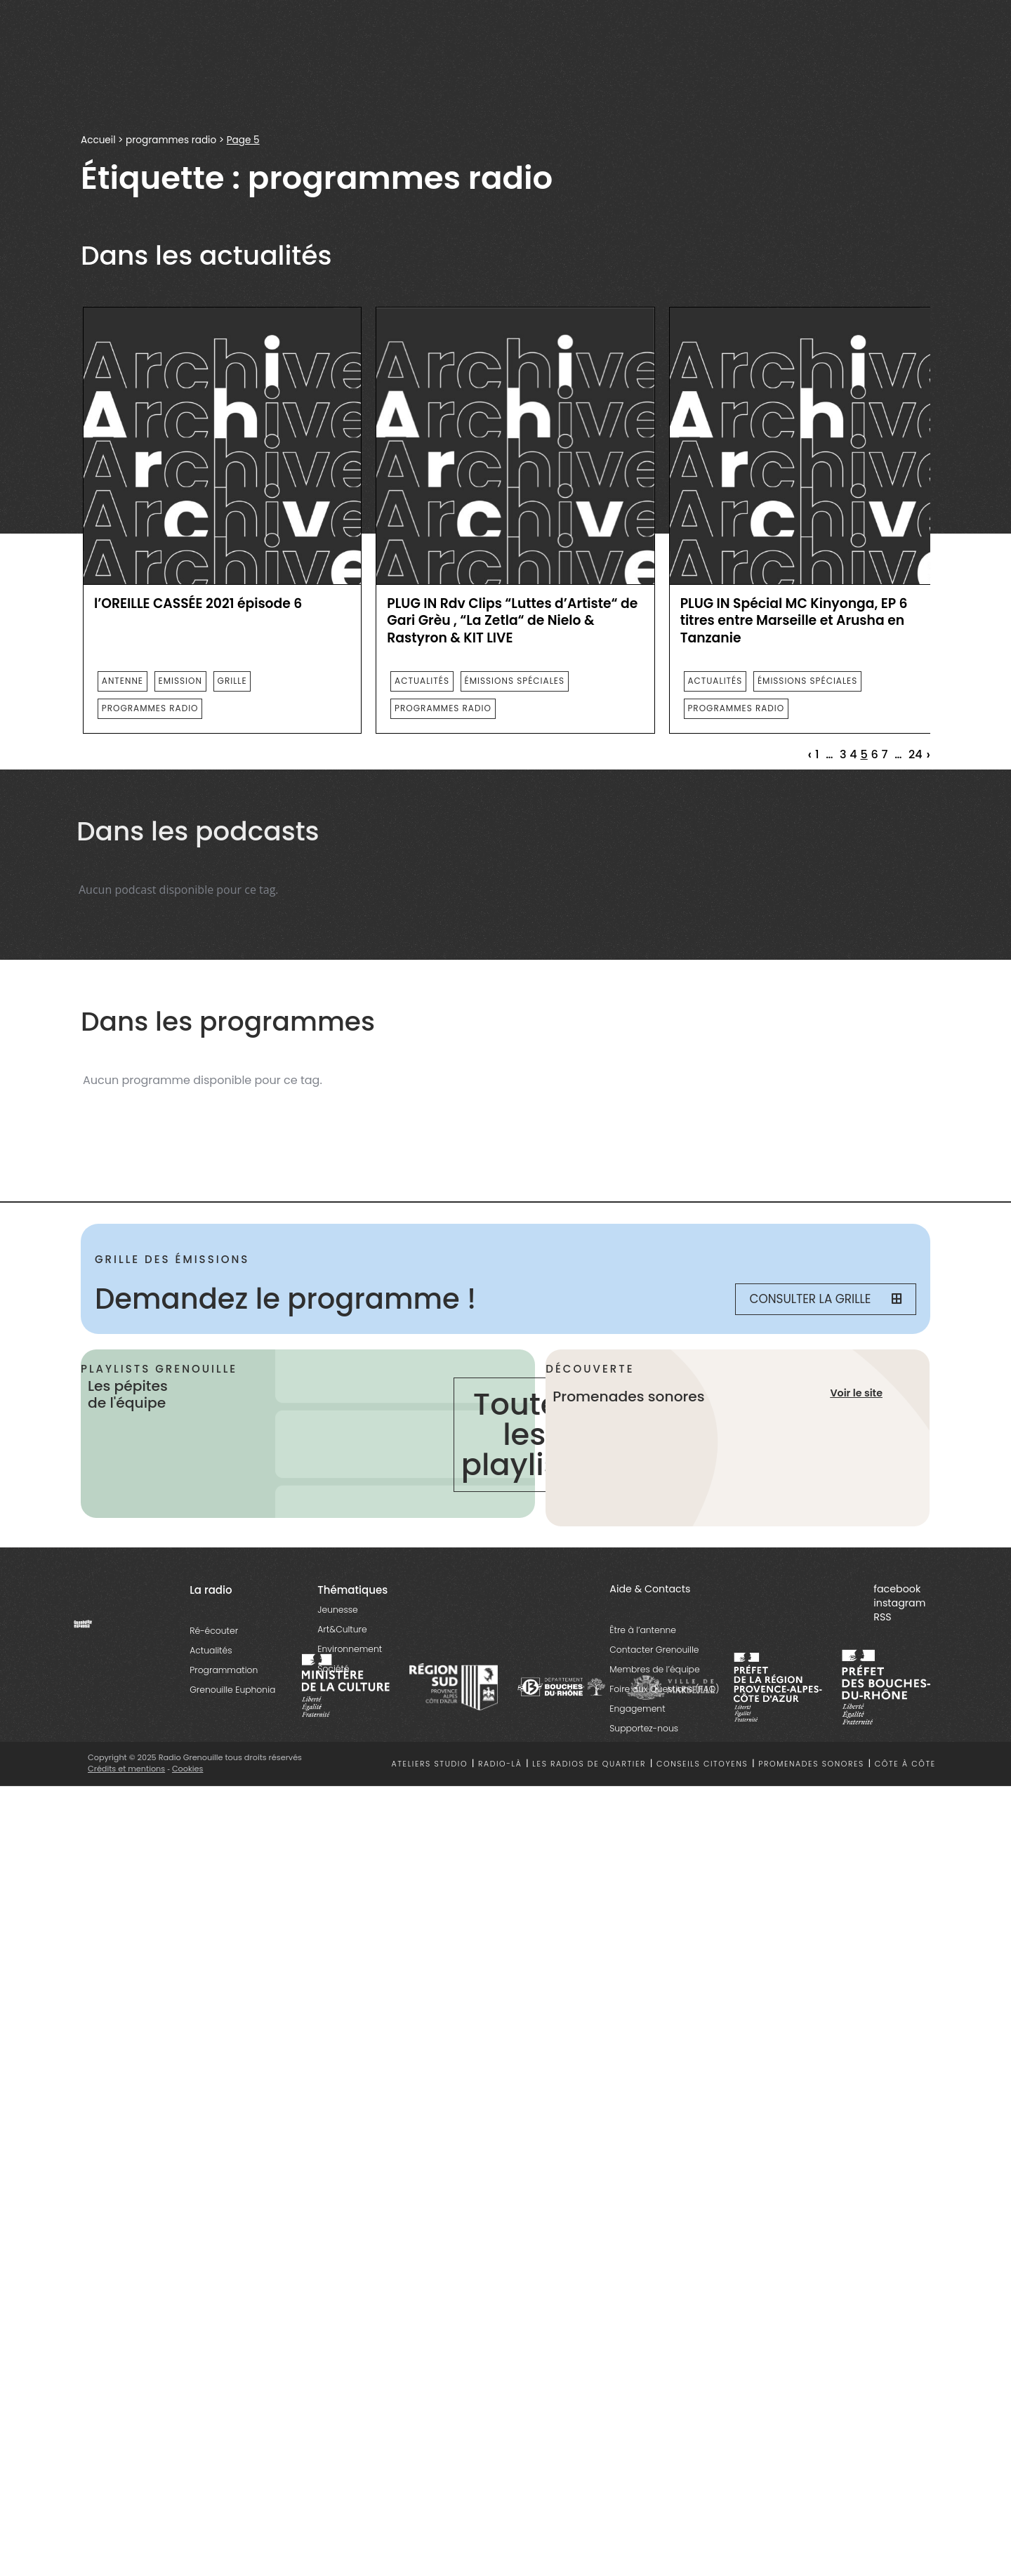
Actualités (211, 1650)
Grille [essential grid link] (232, 681)
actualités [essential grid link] (422, 681)
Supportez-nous (643, 1728)
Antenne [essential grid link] (122, 681)
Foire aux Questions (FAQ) (664, 1689)
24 (915, 754)
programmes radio (171, 140)
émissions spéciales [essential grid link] (514, 681)
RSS (882, 1617)
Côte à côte (905, 1764)
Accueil (98, 140)
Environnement (349, 1649)
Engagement (637, 1709)
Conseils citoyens (702, 1764)
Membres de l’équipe (654, 1669)
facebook (896, 1589)
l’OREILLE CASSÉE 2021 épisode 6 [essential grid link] (198, 603)
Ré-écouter (214, 1631)
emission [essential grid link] (180, 681)
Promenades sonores (811, 1764)
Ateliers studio (430, 1764)
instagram (899, 1603)
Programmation (224, 1670)
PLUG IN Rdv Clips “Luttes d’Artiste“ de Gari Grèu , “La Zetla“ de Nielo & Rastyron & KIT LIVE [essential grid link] (512, 621)
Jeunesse (337, 1610)
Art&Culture (341, 1629)
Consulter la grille (825, 1298)
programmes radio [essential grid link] (150, 708)
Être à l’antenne (642, 1630)
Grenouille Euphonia (232, 1690)
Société (333, 1669)
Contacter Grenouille (654, 1650)
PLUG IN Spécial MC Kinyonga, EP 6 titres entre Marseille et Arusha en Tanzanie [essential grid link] (794, 621)
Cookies (188, 1768)
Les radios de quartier (589, 1764)
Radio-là (500, 1764)
